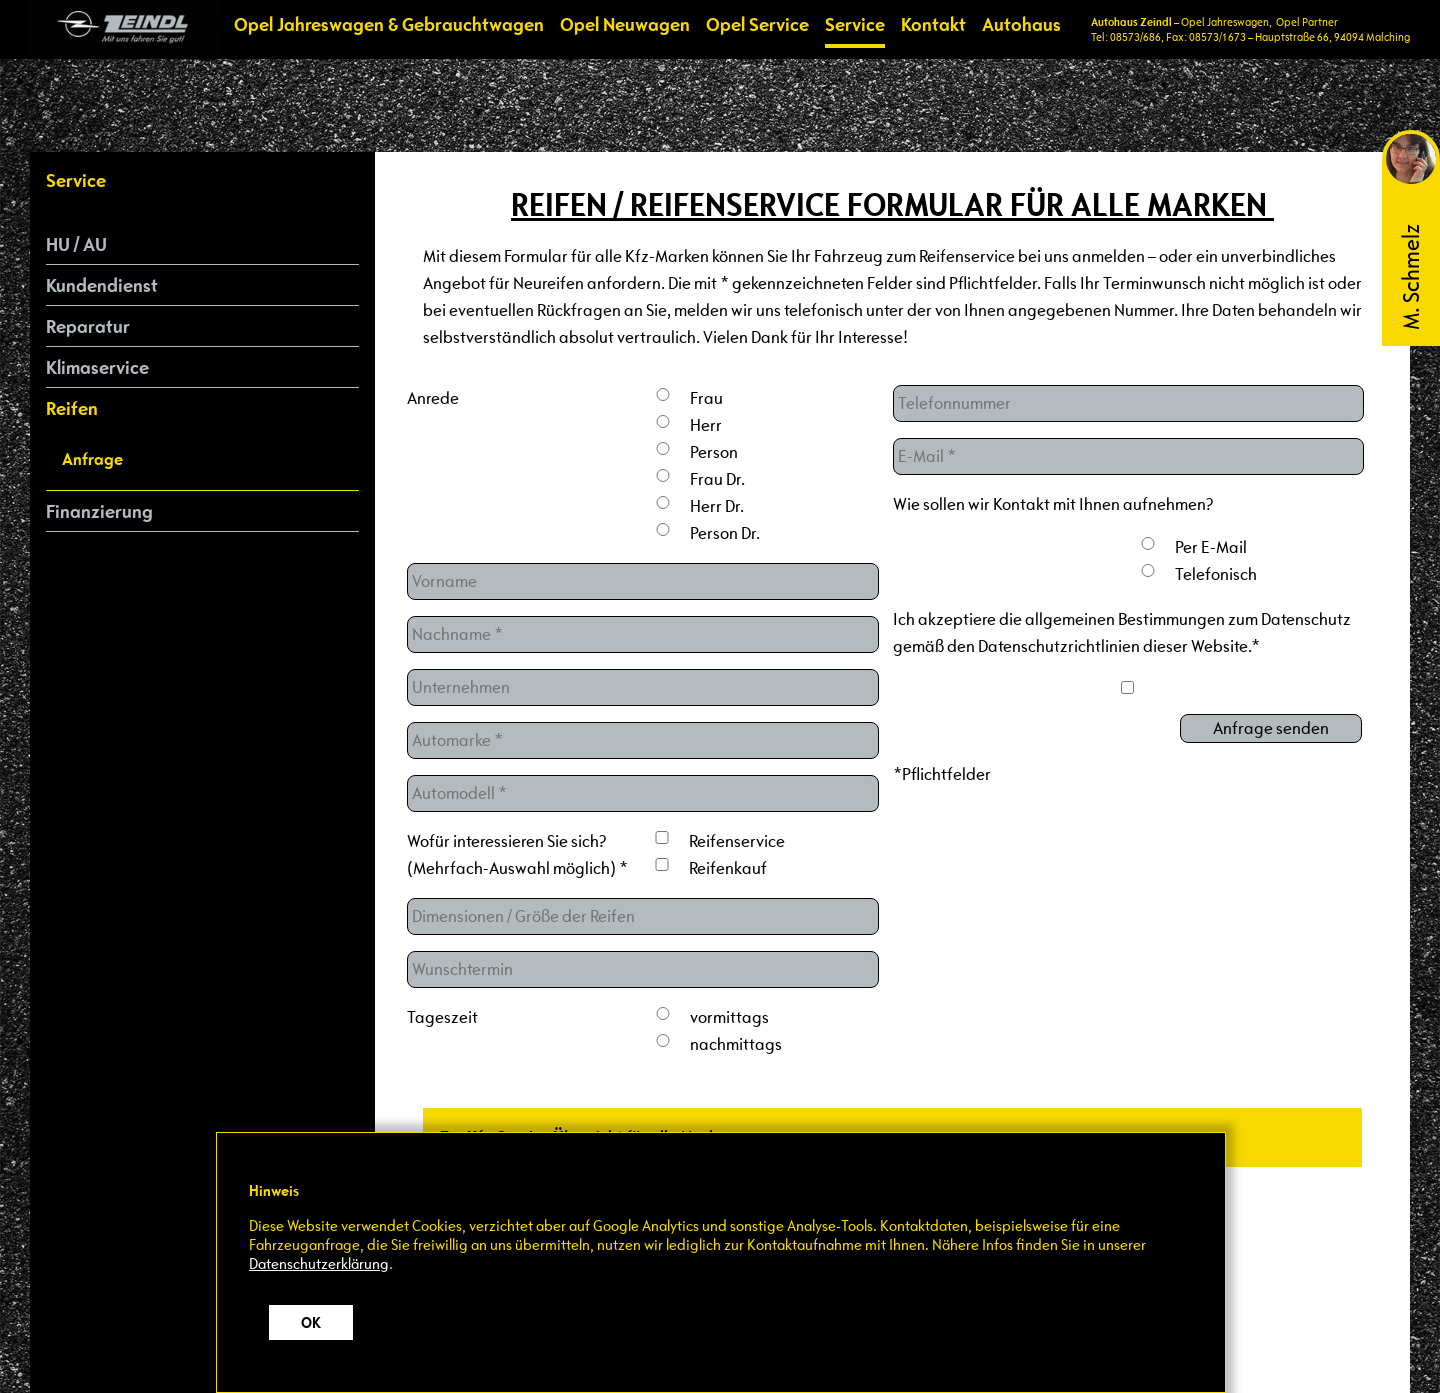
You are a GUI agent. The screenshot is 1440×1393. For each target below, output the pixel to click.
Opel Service (757, 24)
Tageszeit (442, 1017)
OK (311, 1322)
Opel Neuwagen (625, 24)
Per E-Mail (1211, 547)
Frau (706, 398)
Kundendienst (102, 285)
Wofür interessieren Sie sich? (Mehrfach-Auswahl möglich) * (517, 855)
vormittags (729, 1017)
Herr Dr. (717, 506)
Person (714, 452)
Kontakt (933, 24)
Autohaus (1021, 24)
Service (855, 24)
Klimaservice (97, 367)
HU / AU (76, 244)
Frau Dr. (717, 479)
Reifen (72, 408)
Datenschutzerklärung (319, 1263)
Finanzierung (99, 511)
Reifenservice (737, 841)
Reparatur (88, 326)
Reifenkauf (728, 868)
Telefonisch (1216, 574)
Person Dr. (725, 533)
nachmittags (736, 1044)
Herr (706, 425)
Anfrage (92, 459)
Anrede (433, 398)
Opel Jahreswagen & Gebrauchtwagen (389, 24)
